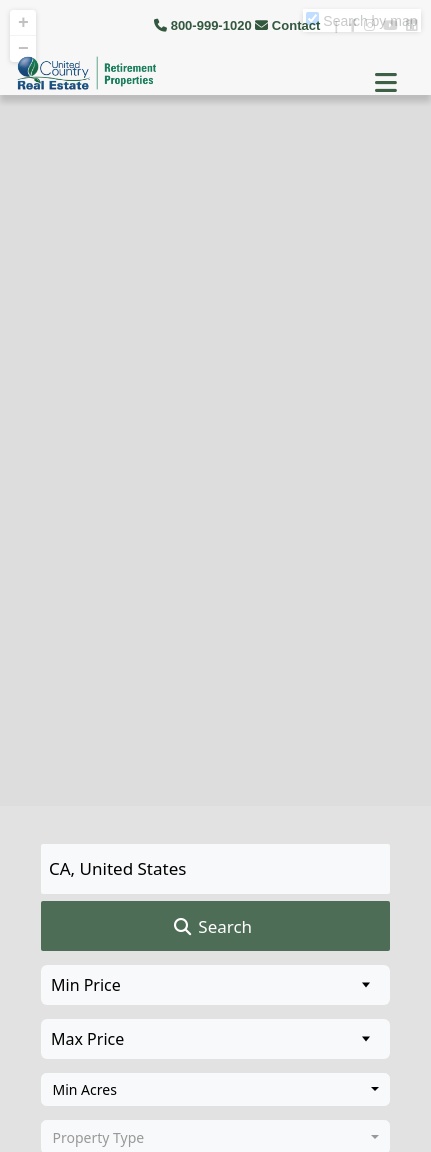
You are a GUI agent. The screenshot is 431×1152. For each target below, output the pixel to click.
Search (211, 927)
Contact (289, 25)
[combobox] (215, 1090)
